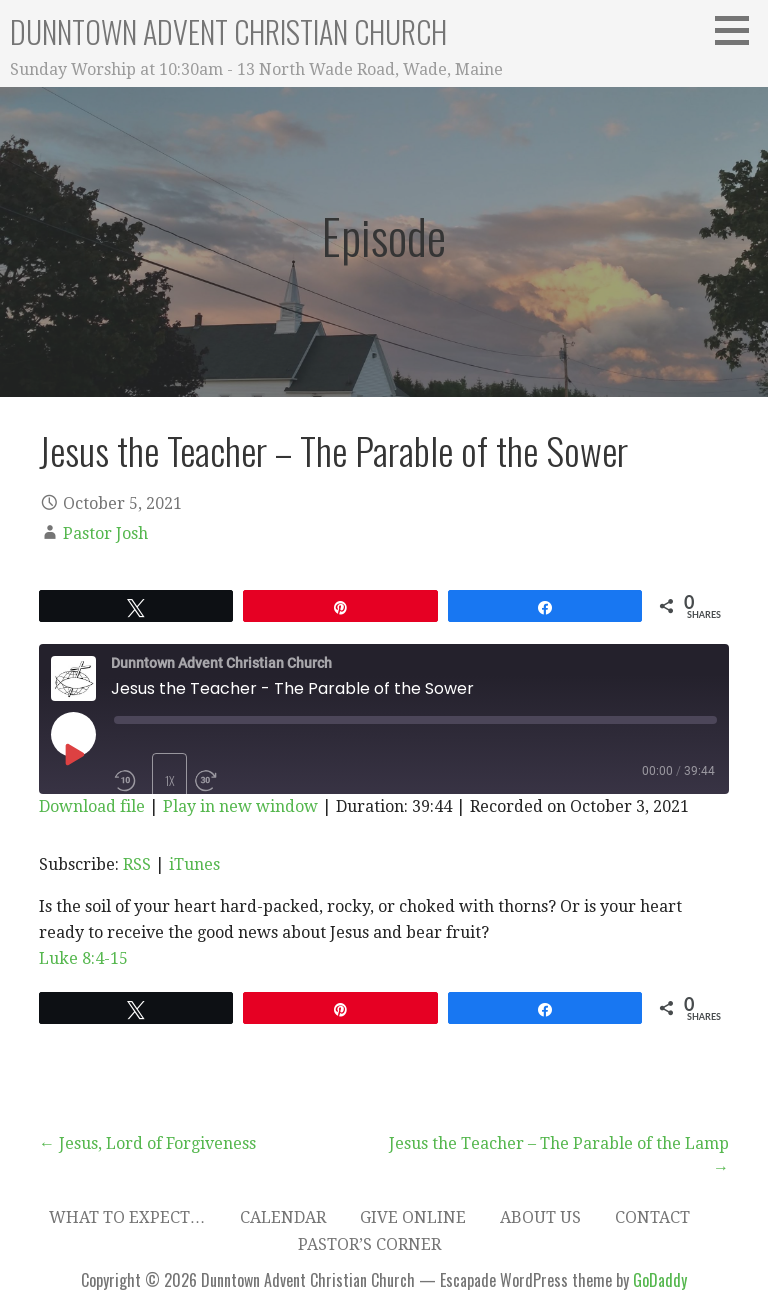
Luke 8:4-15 (83, 958)
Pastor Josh (105, 533)
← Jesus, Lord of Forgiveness (147, 1143)
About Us (540, 1217)
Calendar (283, 1217)
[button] (739, 30)
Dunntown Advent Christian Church (228, 31)
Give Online (413, 1217)
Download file (92, 806)
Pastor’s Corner (369, 1244)
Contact (652, 1217)
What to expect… (127, 1217)
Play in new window (240, 806)
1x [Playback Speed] (170, 780)
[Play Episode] (73, 754)
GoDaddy (660, 1280)
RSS (137, 864)
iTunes (194, 864)
